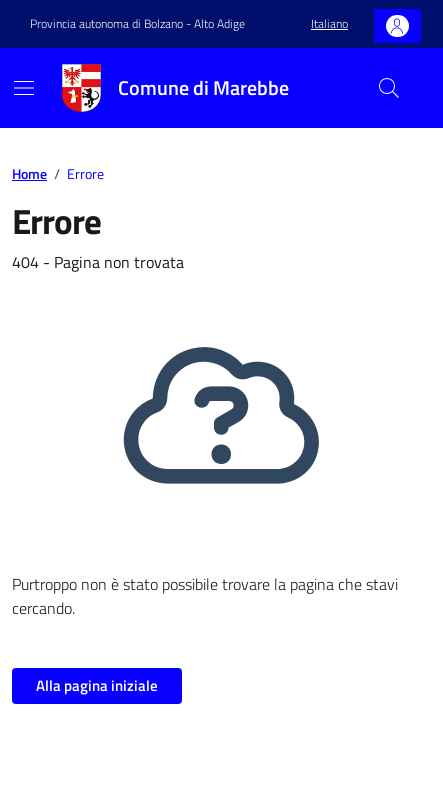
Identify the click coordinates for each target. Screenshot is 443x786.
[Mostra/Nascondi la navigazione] (24, 88)
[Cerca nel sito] (389, 88)
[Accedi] (397, 26)
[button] (329, 24)
